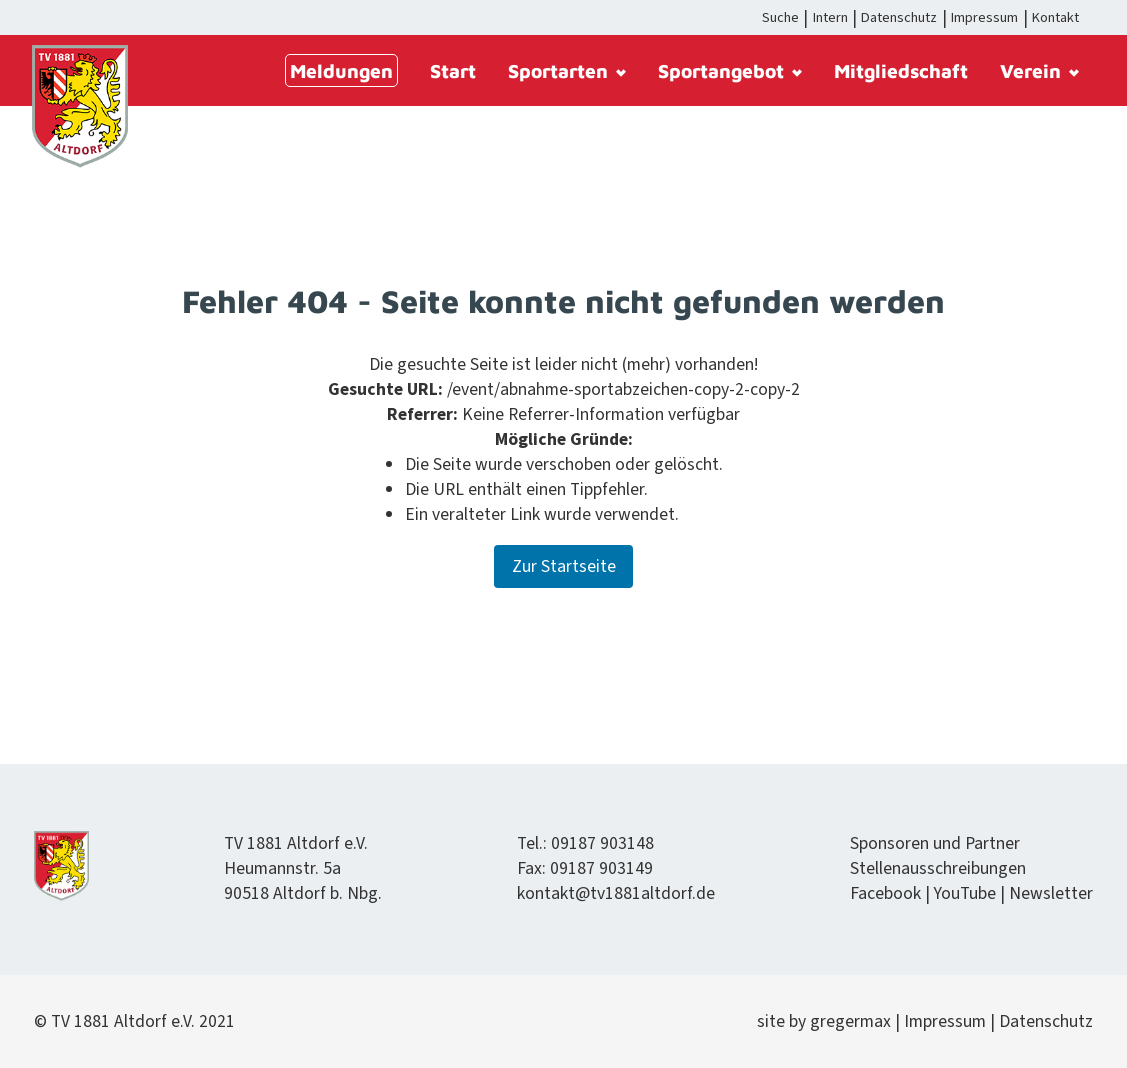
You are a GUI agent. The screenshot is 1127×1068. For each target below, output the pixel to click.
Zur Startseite (564, 566)
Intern (830, 17)
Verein (1039, 70)
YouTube (965, 893)
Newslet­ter (1051, 893)
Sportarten (567, 70)
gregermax (852, 1021)
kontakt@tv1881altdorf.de (616, 893)
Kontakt (1055, 17)
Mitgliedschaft (901, 70)
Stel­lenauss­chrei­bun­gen (938, 868)
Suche (780, 17)
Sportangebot (730, 70)
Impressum (984, 17)
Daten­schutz (1046, 1021)
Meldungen (341, 70)
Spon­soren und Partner (935, 843)
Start (453, 70)
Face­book (885, 893)
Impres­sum (945, 1021)
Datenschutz (899, 17)
